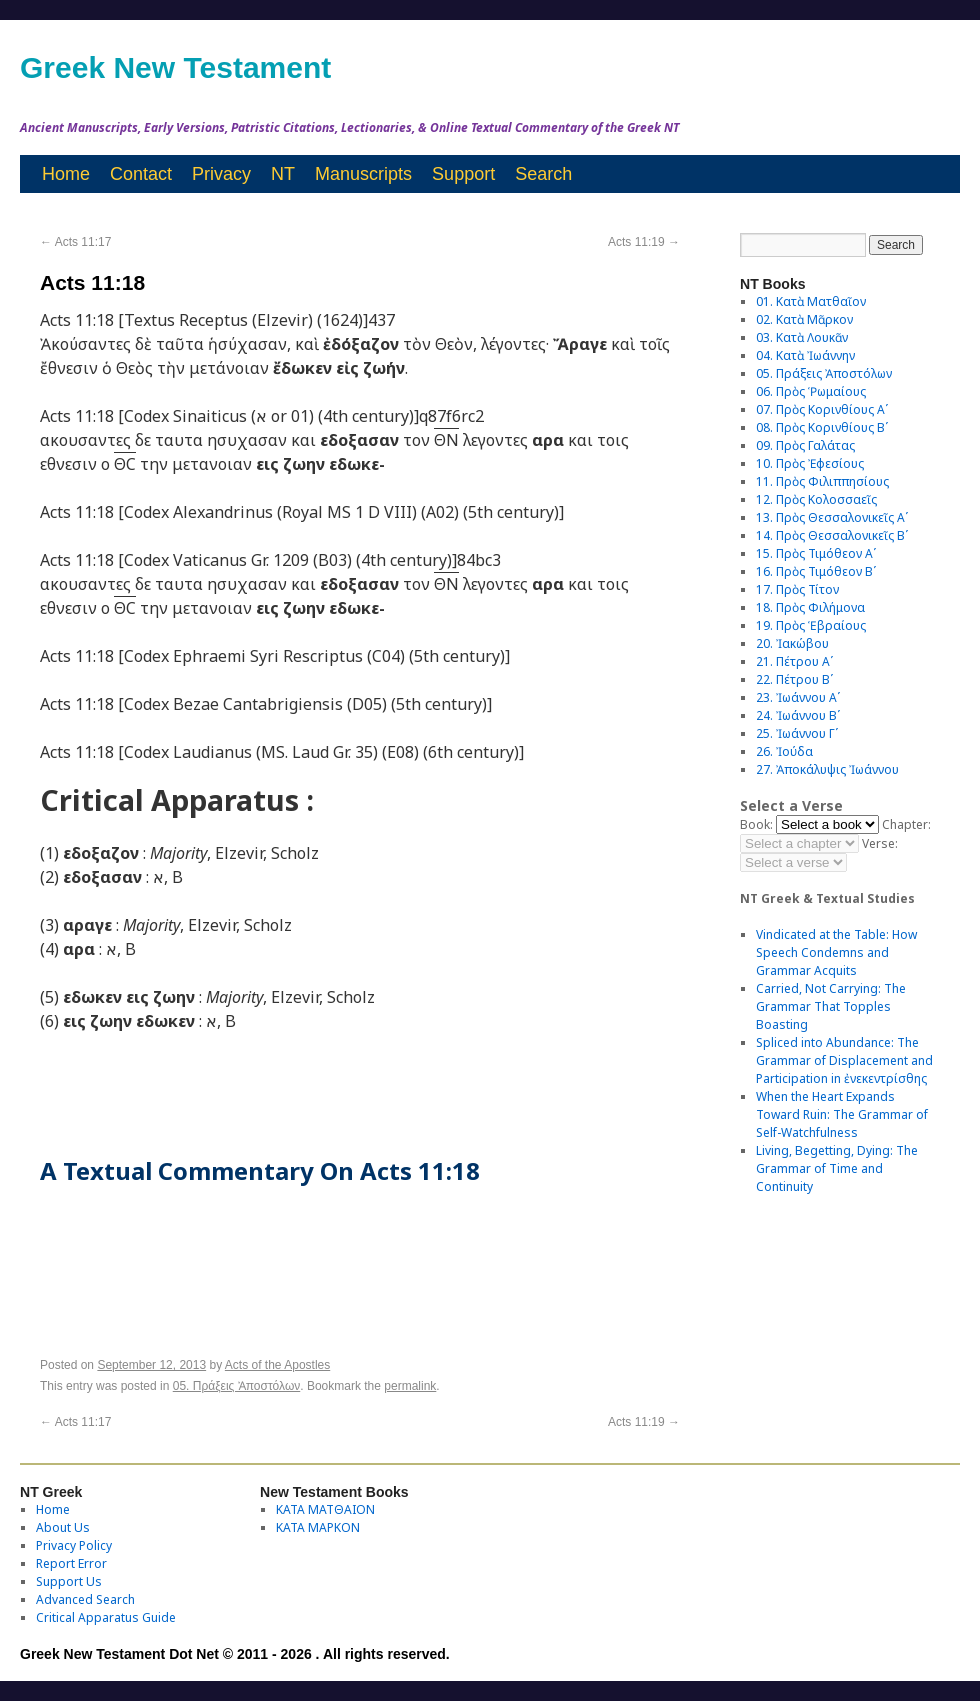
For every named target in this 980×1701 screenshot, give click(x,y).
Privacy (221, 174)
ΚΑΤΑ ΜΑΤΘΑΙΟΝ (325, 1509)
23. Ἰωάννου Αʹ (798, 697)
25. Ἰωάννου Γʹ (797, 733)
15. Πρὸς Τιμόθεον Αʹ (816, 553)
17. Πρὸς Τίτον (797, 589)
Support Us (69, 1581)
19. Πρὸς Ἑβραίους (811, 625)
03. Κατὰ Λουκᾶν (802, 337)
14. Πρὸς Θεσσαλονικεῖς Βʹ (832, 535)
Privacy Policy (74, 1545)
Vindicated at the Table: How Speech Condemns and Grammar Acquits (836, 952)
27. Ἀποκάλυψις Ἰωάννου (827, 769)
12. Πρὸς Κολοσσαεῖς (816, 499)
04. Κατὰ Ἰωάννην (805, 355)
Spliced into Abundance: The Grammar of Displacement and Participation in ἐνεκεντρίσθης (844, 1060)
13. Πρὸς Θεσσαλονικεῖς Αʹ (832, 517)
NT (283, 174)
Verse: (880, 843)
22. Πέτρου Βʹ (794, 679)
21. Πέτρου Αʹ (794, 661)
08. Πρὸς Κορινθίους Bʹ (822, 427)
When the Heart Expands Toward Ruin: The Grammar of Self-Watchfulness (842, 1114)
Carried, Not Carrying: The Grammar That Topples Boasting (831, 1006)
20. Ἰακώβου (792, 643)
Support (463, 174)
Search (543, 174)
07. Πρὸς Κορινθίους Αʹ (822, 409)
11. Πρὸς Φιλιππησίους (822, 481)
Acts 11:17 (75, 242)
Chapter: (906, 824)
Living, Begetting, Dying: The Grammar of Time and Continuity (837, 1168)
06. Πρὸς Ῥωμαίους (811, 391)
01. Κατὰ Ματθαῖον (811, 301)
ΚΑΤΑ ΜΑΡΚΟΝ (318, 1527)
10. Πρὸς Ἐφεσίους (810, 463)
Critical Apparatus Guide (106, 1617)
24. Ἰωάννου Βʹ (798, 715)
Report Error (71, 1563)
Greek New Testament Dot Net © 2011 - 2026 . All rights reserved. (235, 1654)
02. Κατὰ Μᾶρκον (804, 319)
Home (66, 174)
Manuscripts (363, 174)
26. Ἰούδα (784, 751)
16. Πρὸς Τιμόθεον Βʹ (816, 571)
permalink (410, 1386)
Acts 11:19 (644, 242)
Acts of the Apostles (277, 1365)
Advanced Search (85, 1599)
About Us (63, 1527)
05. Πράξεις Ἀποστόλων (237, 1386)
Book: (756, 824)
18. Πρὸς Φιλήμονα (810, 607)
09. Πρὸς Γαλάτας (805, 445)
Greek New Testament (175, 67)
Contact (141, 174)
